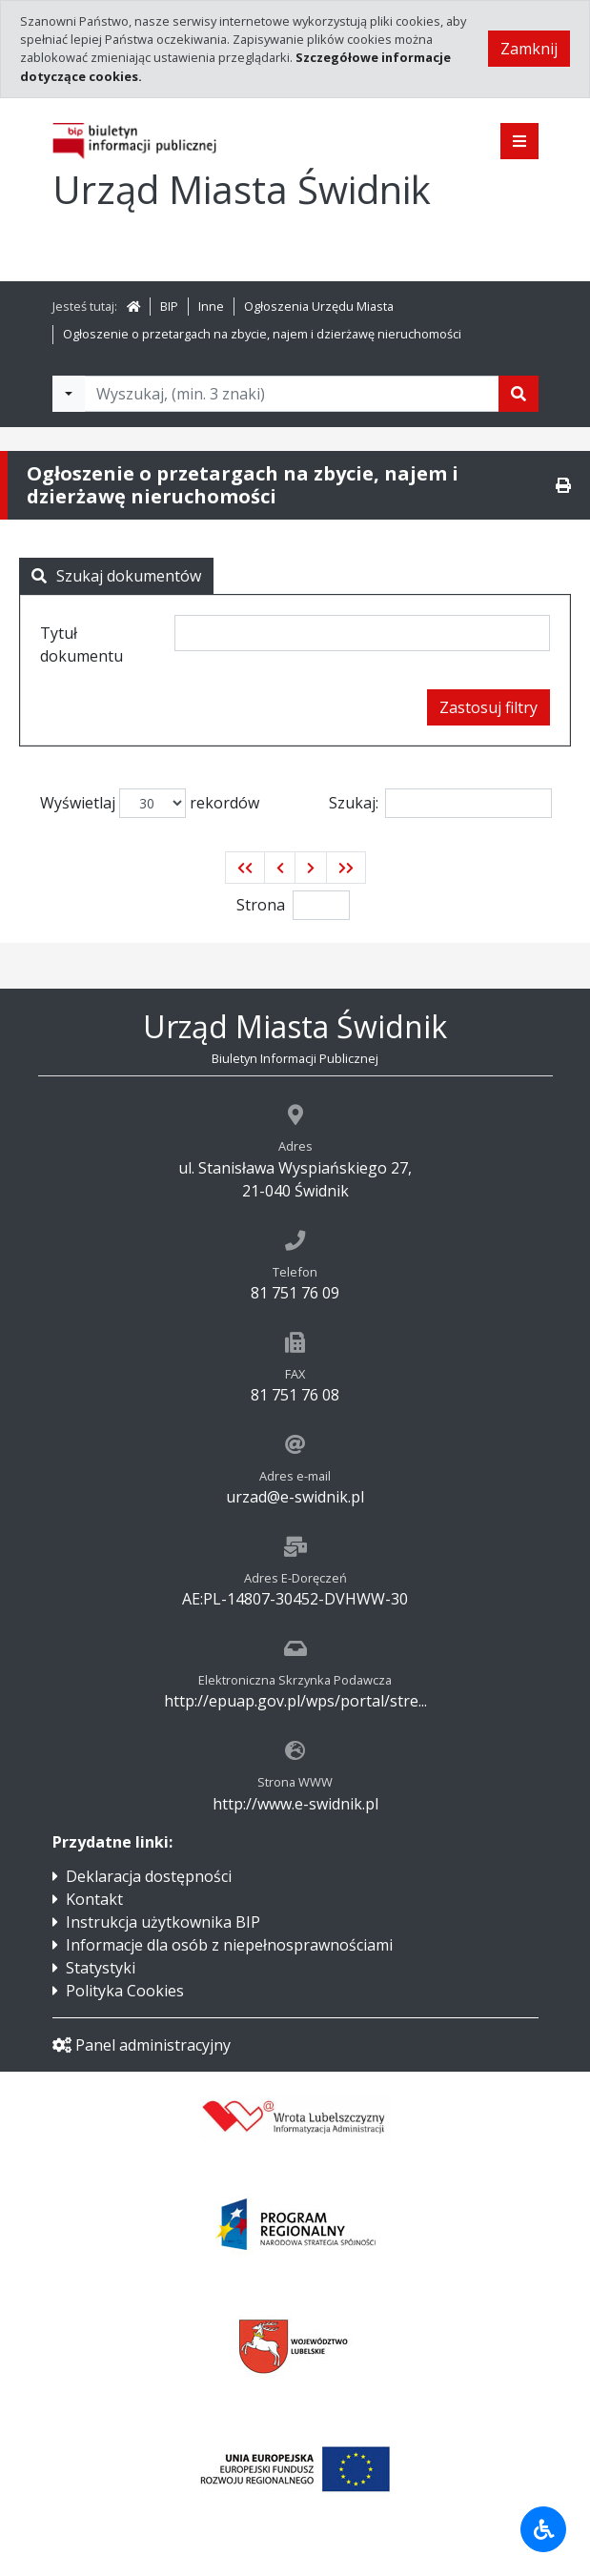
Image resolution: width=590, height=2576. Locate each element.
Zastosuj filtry (488, 707)
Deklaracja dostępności (149, 1876)
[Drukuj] (563, 485)
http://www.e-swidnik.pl (295, 1803)
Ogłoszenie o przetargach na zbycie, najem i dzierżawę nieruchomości (262, 333)
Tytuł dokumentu (81, 644)
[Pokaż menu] (519, 141)
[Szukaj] (518, 394)
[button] (245, 867)
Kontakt (94, 1899)
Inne (211, 306)
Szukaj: (440, 803)
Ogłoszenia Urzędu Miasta (319, 306)
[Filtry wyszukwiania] (68, 394)
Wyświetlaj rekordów (149, 803)
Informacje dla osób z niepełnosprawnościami (229, 1944)
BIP (169, 306)
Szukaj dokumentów (116, 575)
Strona (260, 904)
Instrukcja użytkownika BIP (163, 1922)
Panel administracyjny (141, 2044)
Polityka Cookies (125, 1990)
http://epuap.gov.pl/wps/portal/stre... (295, 1700)
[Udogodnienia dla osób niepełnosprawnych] (543, 2529)
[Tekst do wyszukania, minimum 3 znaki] (291, 394)
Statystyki (100, 1967)
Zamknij (529, 48)
